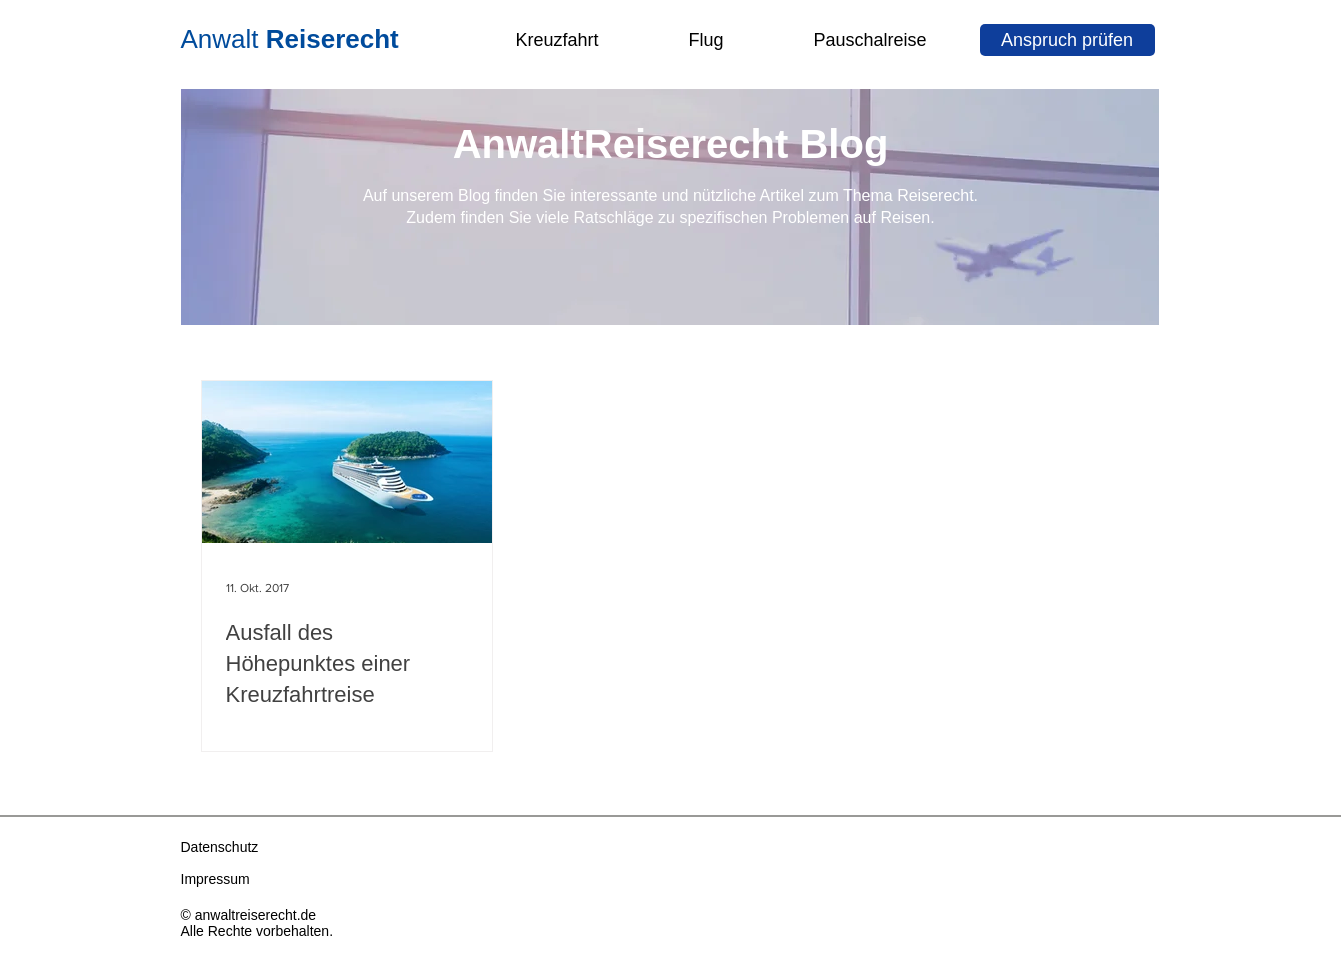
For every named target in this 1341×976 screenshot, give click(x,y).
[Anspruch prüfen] (1067, 40)
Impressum (215, 879)
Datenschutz (220, 847)
